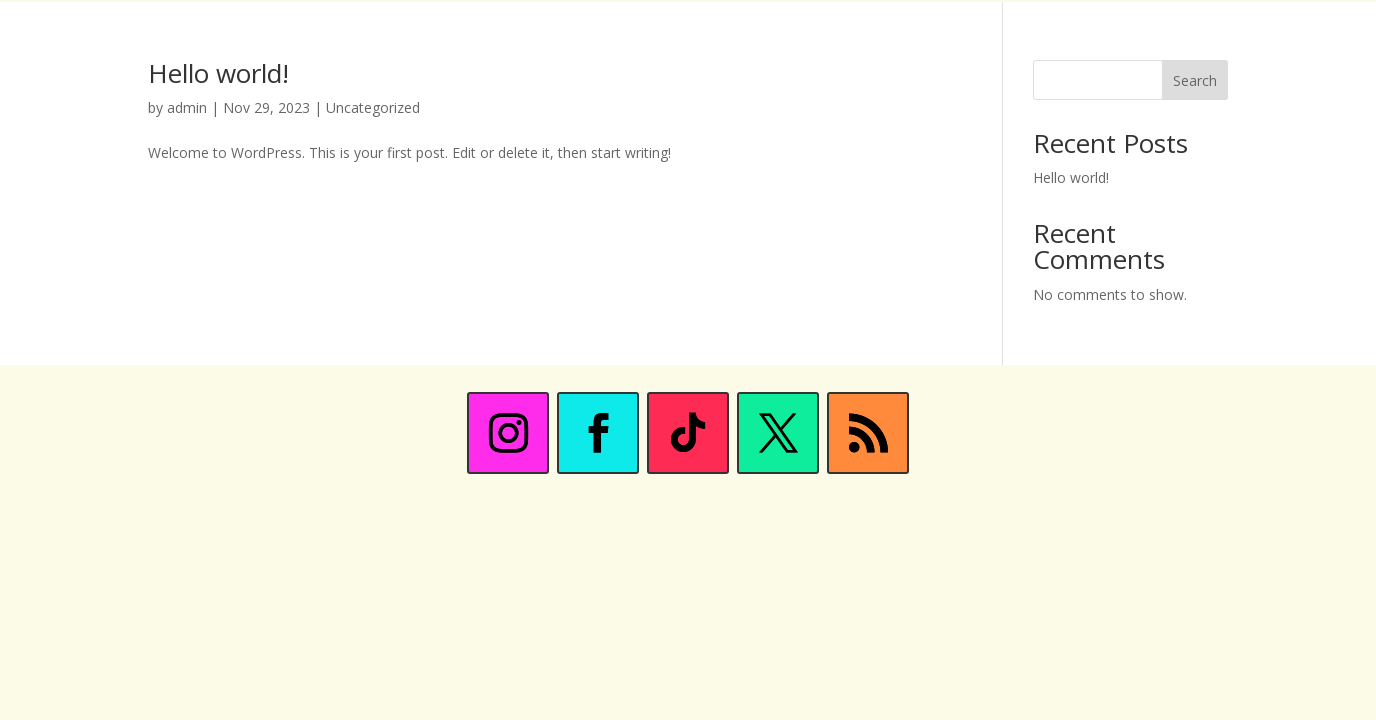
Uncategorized (373, 107)
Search (1195, 80)
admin (187, 107)
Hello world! (218, 73)
